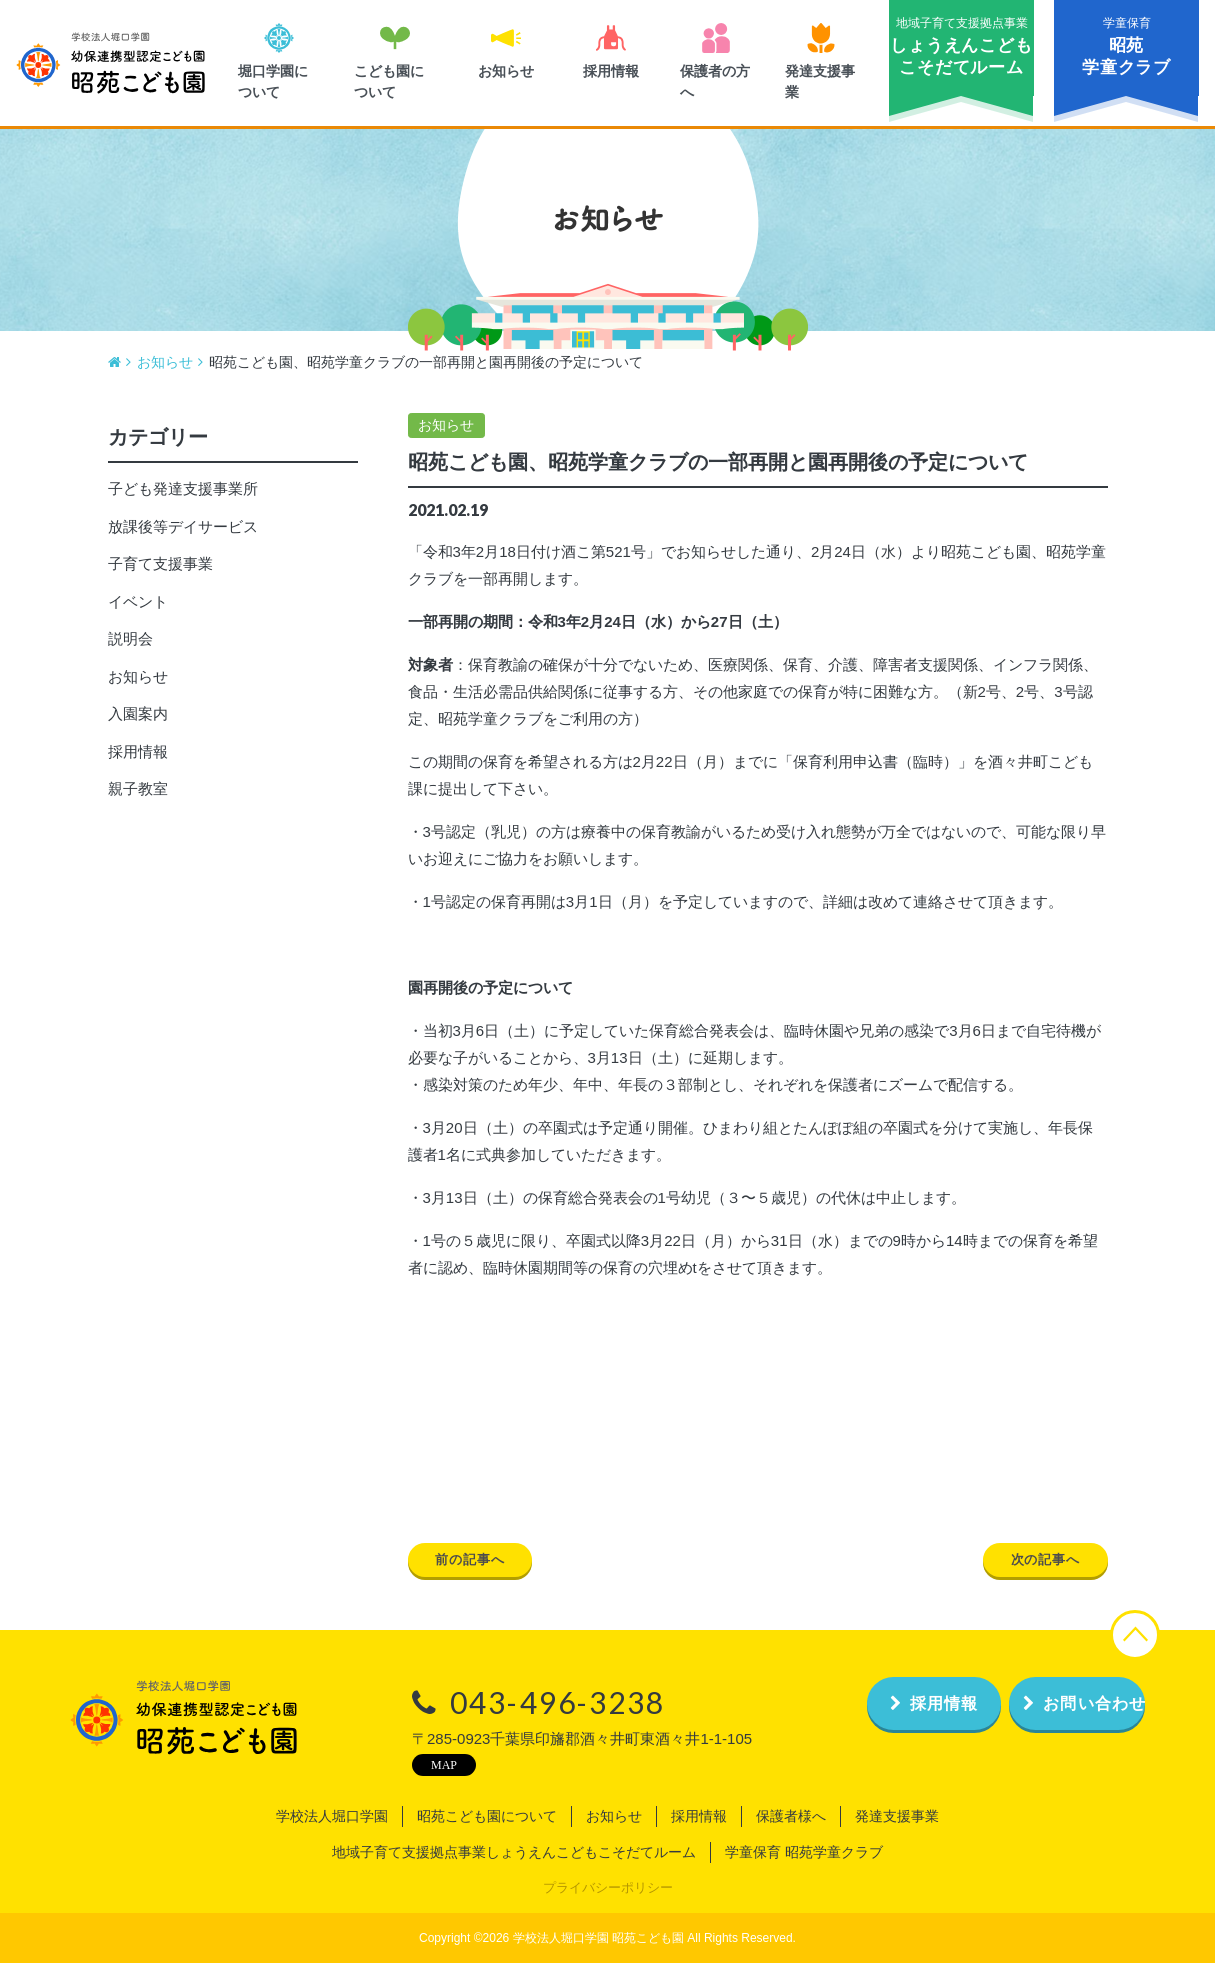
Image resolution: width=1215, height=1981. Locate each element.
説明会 (130, 652)
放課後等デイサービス (183, 540)
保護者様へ (791, 1835)
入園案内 (138, 727)
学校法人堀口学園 (332, 1835)
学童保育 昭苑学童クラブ (804, 1871)
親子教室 (138, 802)
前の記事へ (484, 1576)
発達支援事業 (897, 1835)
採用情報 (138, 765)
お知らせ (446, 439)
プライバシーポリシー (608, 1906)
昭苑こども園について (487, 1835)
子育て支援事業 (160, 577)
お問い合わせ (1051, 1721)
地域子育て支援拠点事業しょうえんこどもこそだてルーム (514, 1871)
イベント (138, 615)
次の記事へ (1032, 1576)
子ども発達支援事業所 (183, 502)
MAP (391, 1783)
